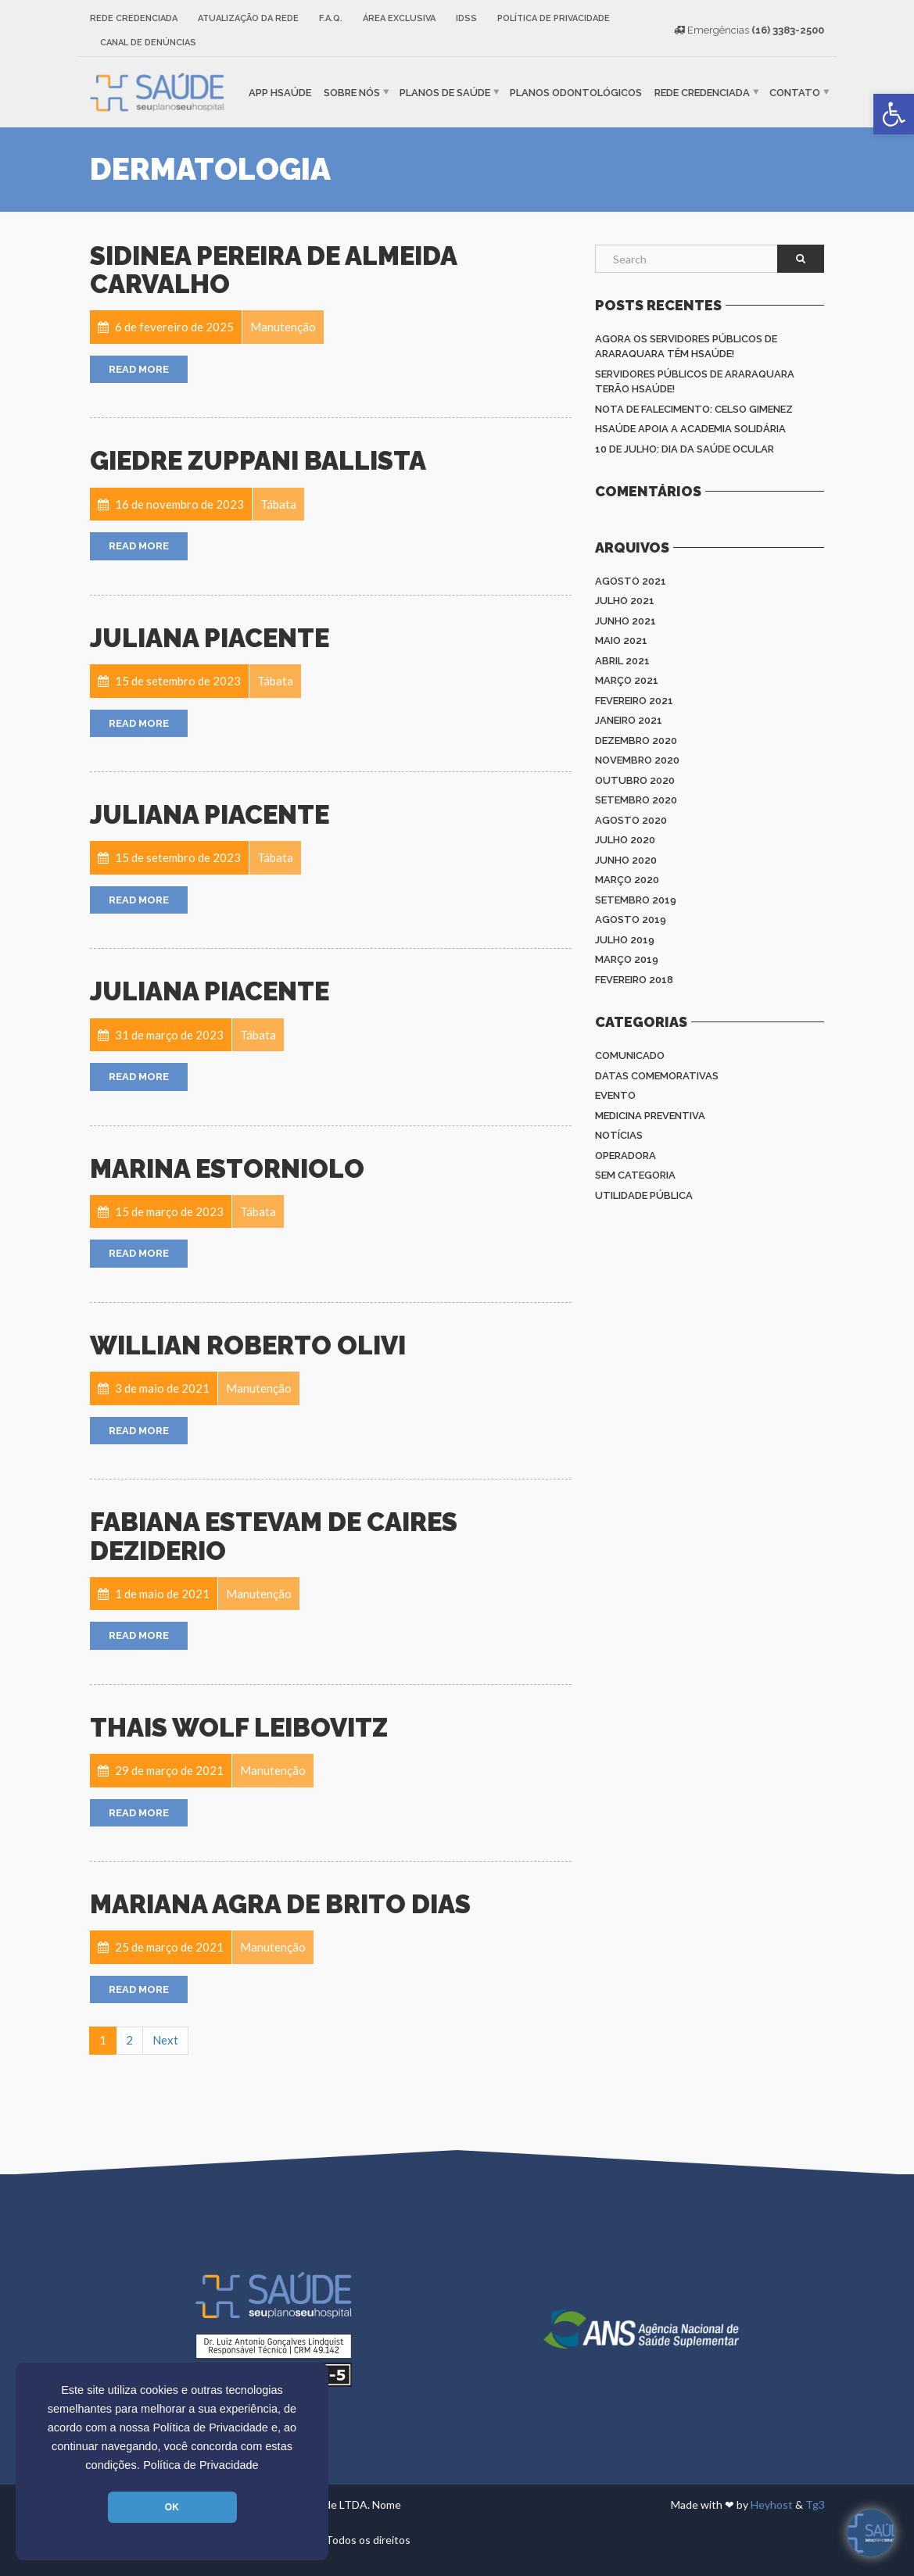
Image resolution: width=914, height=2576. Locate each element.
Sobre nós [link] (352, 92)
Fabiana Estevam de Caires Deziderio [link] (273, 1536)
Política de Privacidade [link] (201, 2465)
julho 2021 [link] (624, 600)
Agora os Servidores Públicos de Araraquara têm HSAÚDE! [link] (686, 346)
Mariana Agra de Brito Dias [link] (280, 1904)
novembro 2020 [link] (637, 760)
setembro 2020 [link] (636, 800)
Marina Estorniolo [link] (227, 1169)
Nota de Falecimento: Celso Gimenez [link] (694, 409)
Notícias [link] (619, 1135)
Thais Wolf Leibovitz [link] (239, 1727)
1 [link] (102, 2040)
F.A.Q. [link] (330, 18)
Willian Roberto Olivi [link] (248, 1345)
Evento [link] (615, 1095)
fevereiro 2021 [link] (634, 701)
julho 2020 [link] (625, 840)
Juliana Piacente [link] (209, 638)
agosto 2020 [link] (631, 820)
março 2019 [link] (626, 959)
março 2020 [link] (627, 880)
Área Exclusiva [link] (399, 18)
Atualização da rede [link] (248, 18)
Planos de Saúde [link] (445, 92)
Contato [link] (794, 92)
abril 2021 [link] (622, 661)
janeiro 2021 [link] (628, 720)
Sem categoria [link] (635, 1175)
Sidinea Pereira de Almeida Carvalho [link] (273, 270)
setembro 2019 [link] (635, 900)
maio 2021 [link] (621, 640)
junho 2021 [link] (625, 621)
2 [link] (129, 2040)
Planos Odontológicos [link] (576, 92)
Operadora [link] (625, 1155)
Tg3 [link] (815, 2504)
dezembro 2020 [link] (636, 740)
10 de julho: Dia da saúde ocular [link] (684, 449)
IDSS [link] (466, 18)
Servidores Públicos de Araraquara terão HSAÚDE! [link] (694, 381)
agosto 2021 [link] (630, 581)
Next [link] (165, 2040)
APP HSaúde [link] (280, 92)
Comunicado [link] (630, 1055)
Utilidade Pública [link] (644, 1195)
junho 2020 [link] (626, 860)
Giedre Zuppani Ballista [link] (258, 460)
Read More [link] (139, 369)
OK (172, 2507)
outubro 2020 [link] (635, 780)
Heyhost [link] (772, 2504)
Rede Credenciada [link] (133, 18)
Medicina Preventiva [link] (650, 1116)
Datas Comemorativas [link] (657, 1076)
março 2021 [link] (626, 680)
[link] (893, 114)
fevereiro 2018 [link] (634, 980)
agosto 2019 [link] (630, 919)
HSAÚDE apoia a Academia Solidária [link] (690, 429)
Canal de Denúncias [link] (148, 43)
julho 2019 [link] (624, 940)
